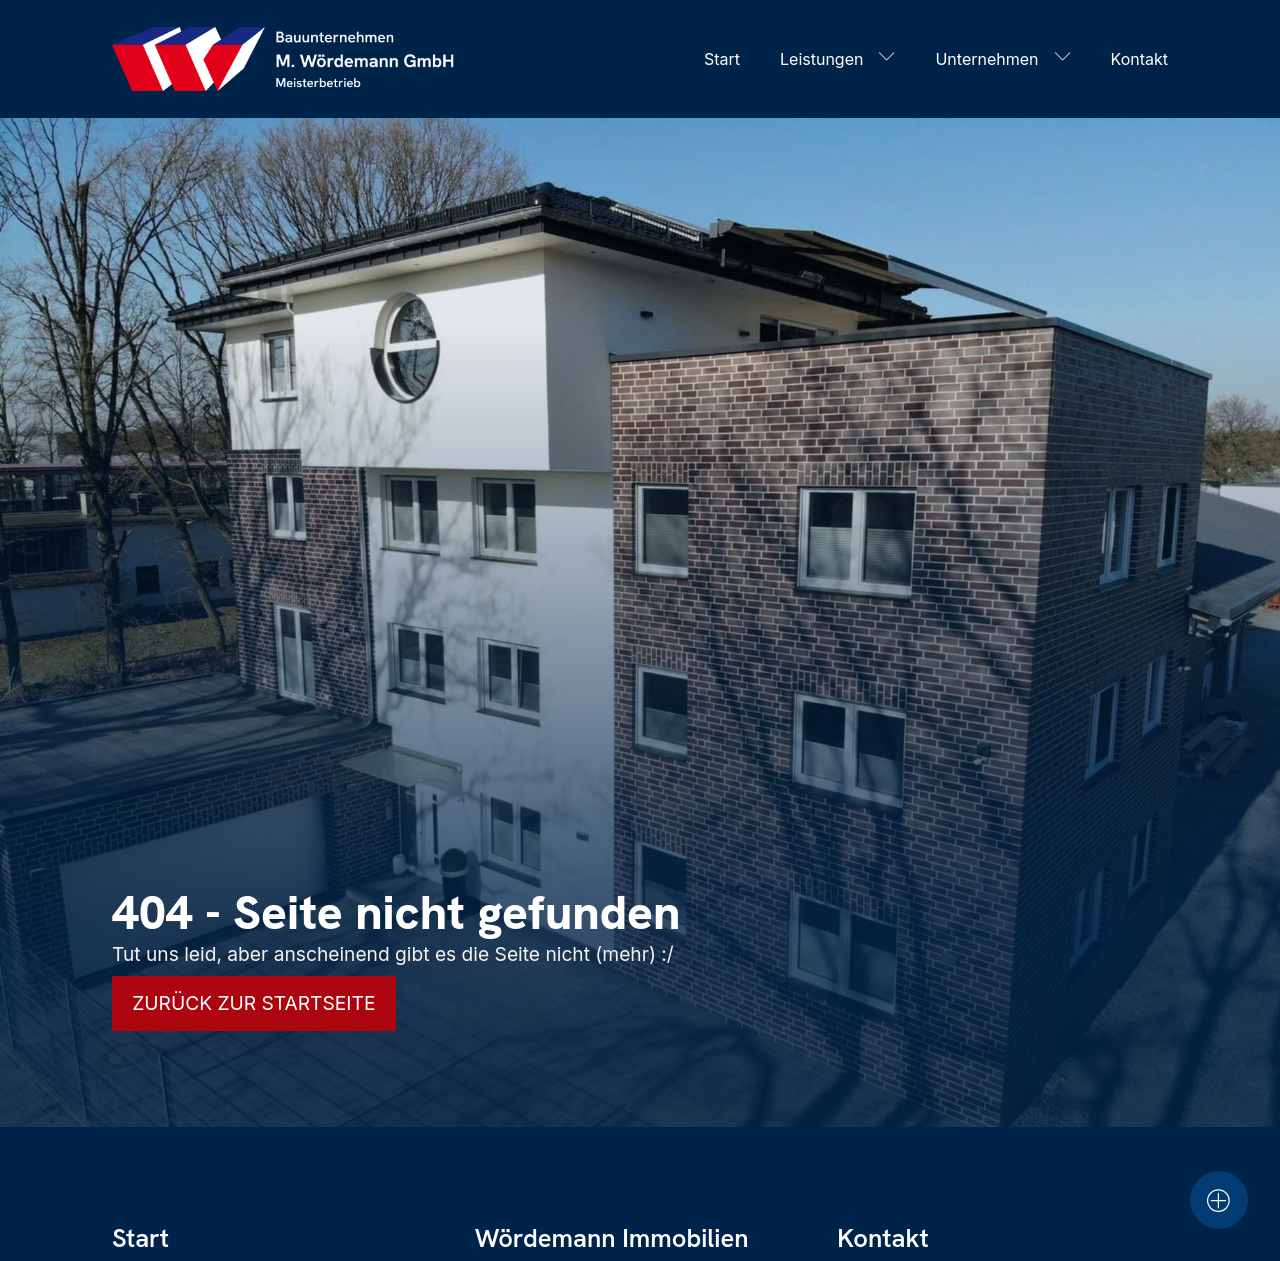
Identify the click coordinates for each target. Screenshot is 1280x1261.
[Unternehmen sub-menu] (1067, 58)
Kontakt (1139, 59)
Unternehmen (986, 59)
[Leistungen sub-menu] (891, 58)
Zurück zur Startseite (253, 1003)
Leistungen (821, 59)
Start (722, 59)
